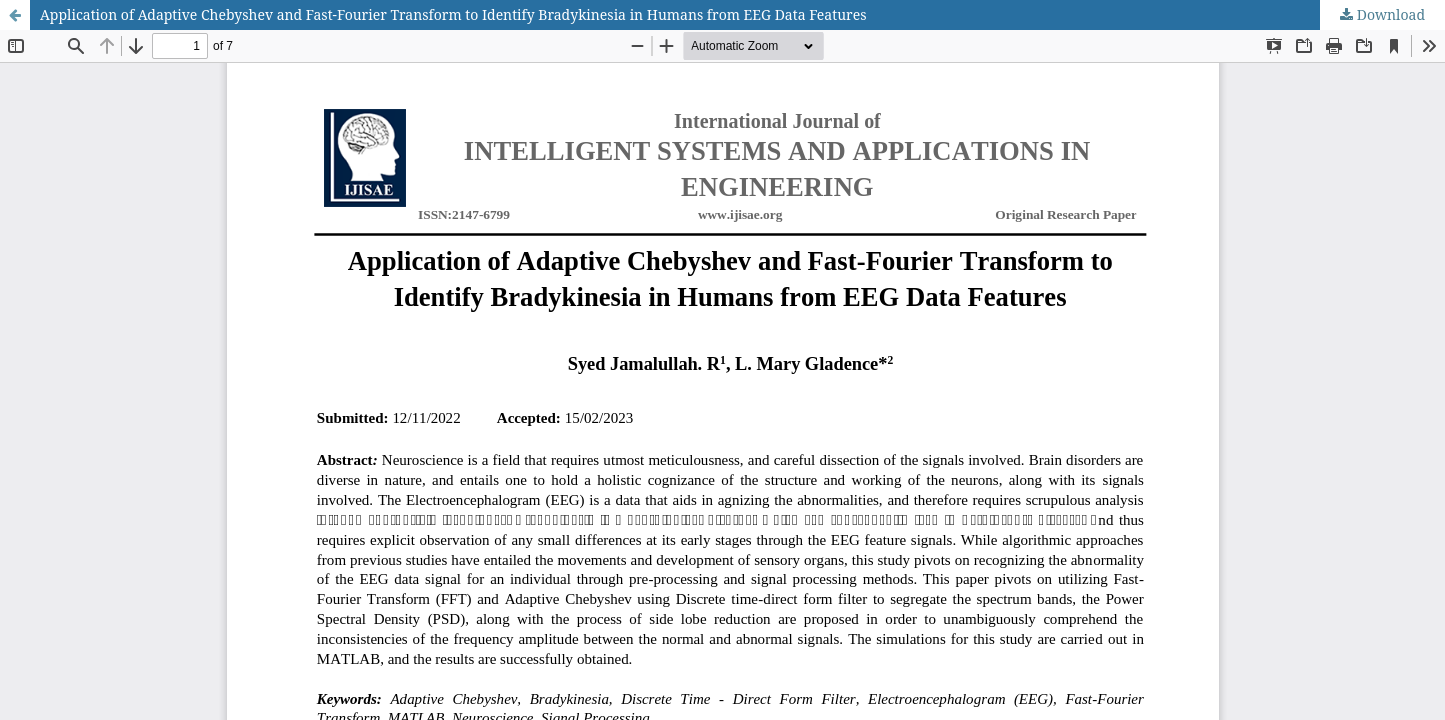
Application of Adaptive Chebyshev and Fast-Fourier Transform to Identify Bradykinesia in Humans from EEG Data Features (453, 14)
